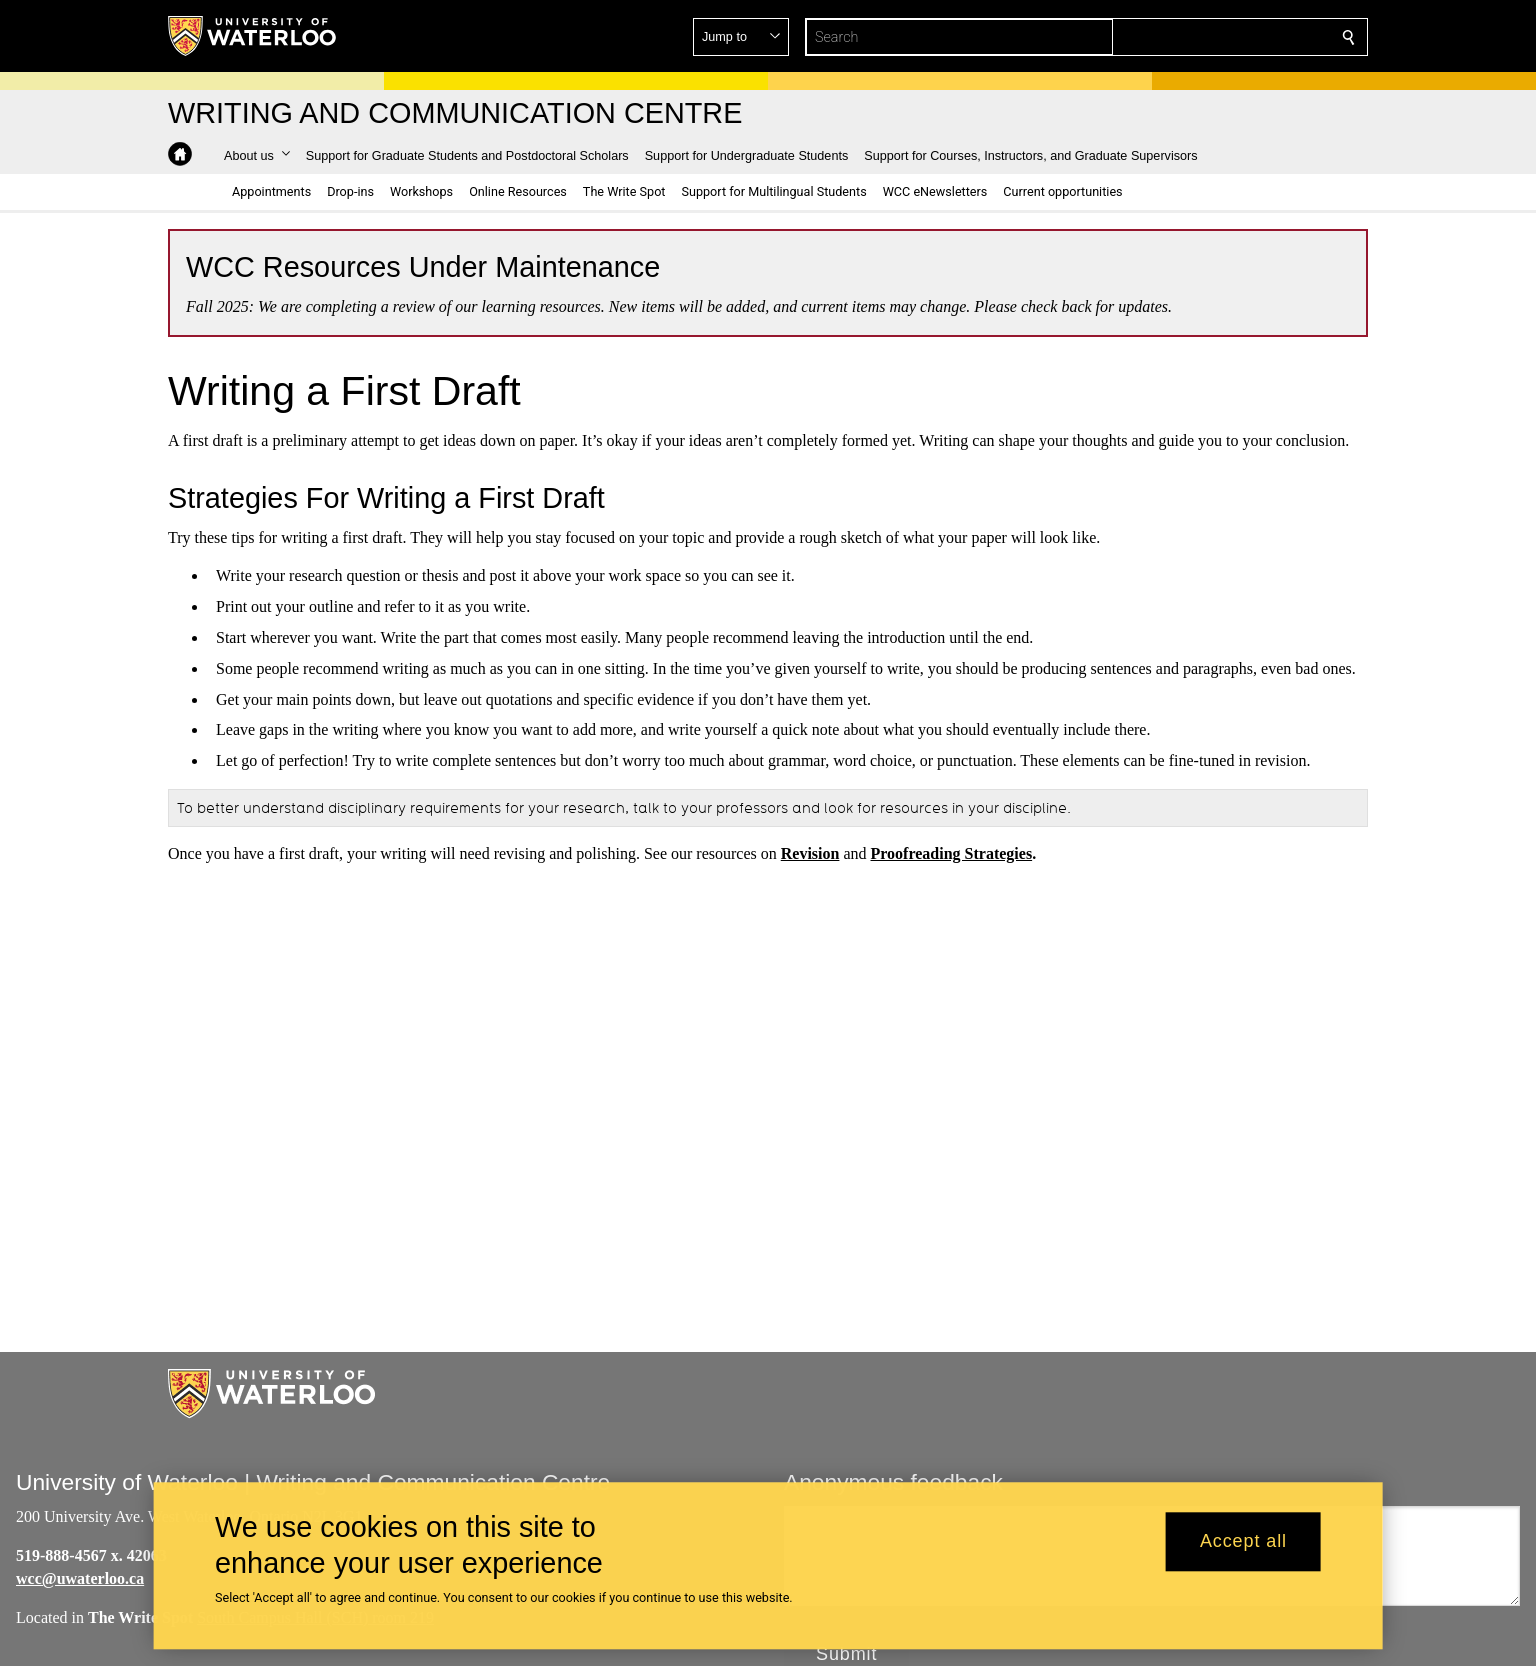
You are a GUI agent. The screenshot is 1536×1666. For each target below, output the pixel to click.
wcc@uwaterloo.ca (80, 1578)
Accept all (1243, 1542)
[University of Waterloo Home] (253, 36)
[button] (1204, 37)
